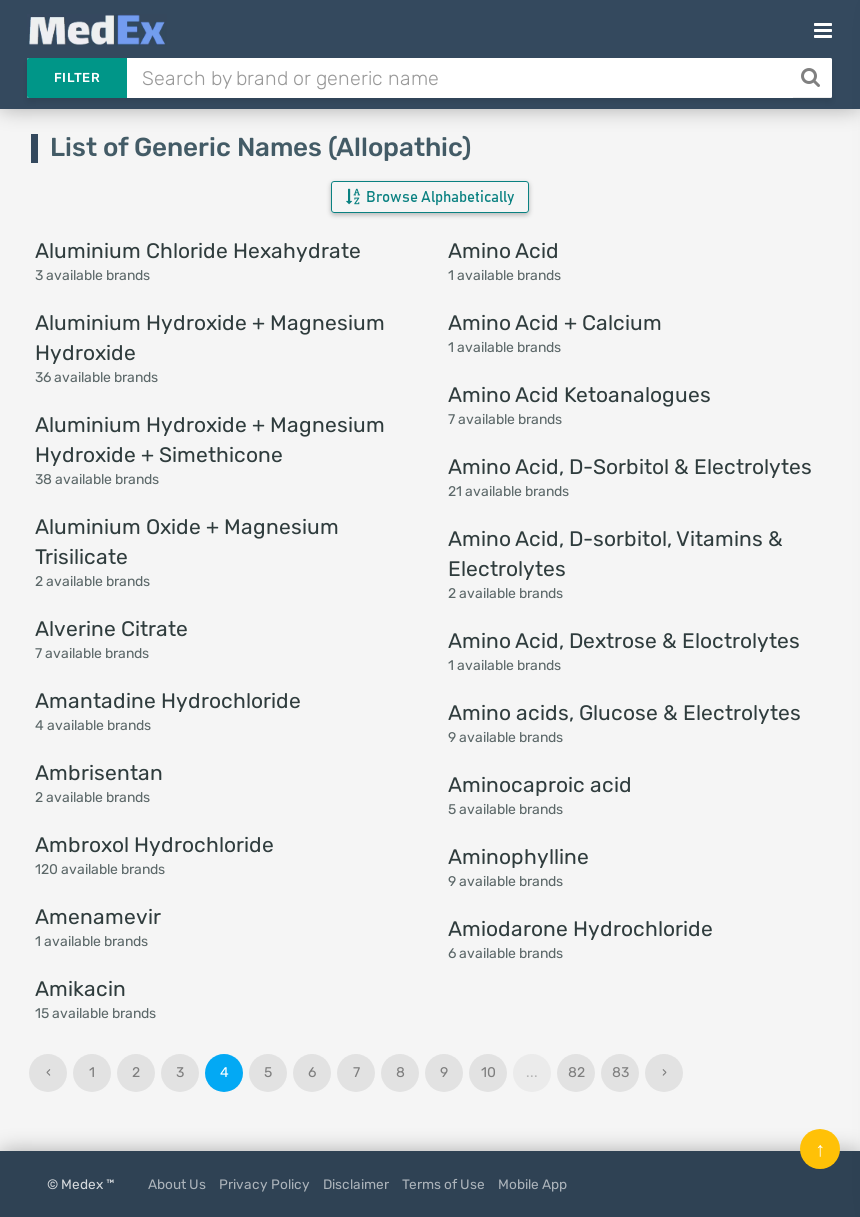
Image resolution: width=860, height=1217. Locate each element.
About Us (177, 1184)
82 (576, 1072)
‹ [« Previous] (48, 1072)
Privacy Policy (264, 1184)
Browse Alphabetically (430, 197)
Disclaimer (356, 1184)
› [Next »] (664, 1072)
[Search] (812, 78)
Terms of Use (443, 1184)
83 (620, 1072)
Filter (77, 77)
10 (488, 1072)
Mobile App (532, 1184)
